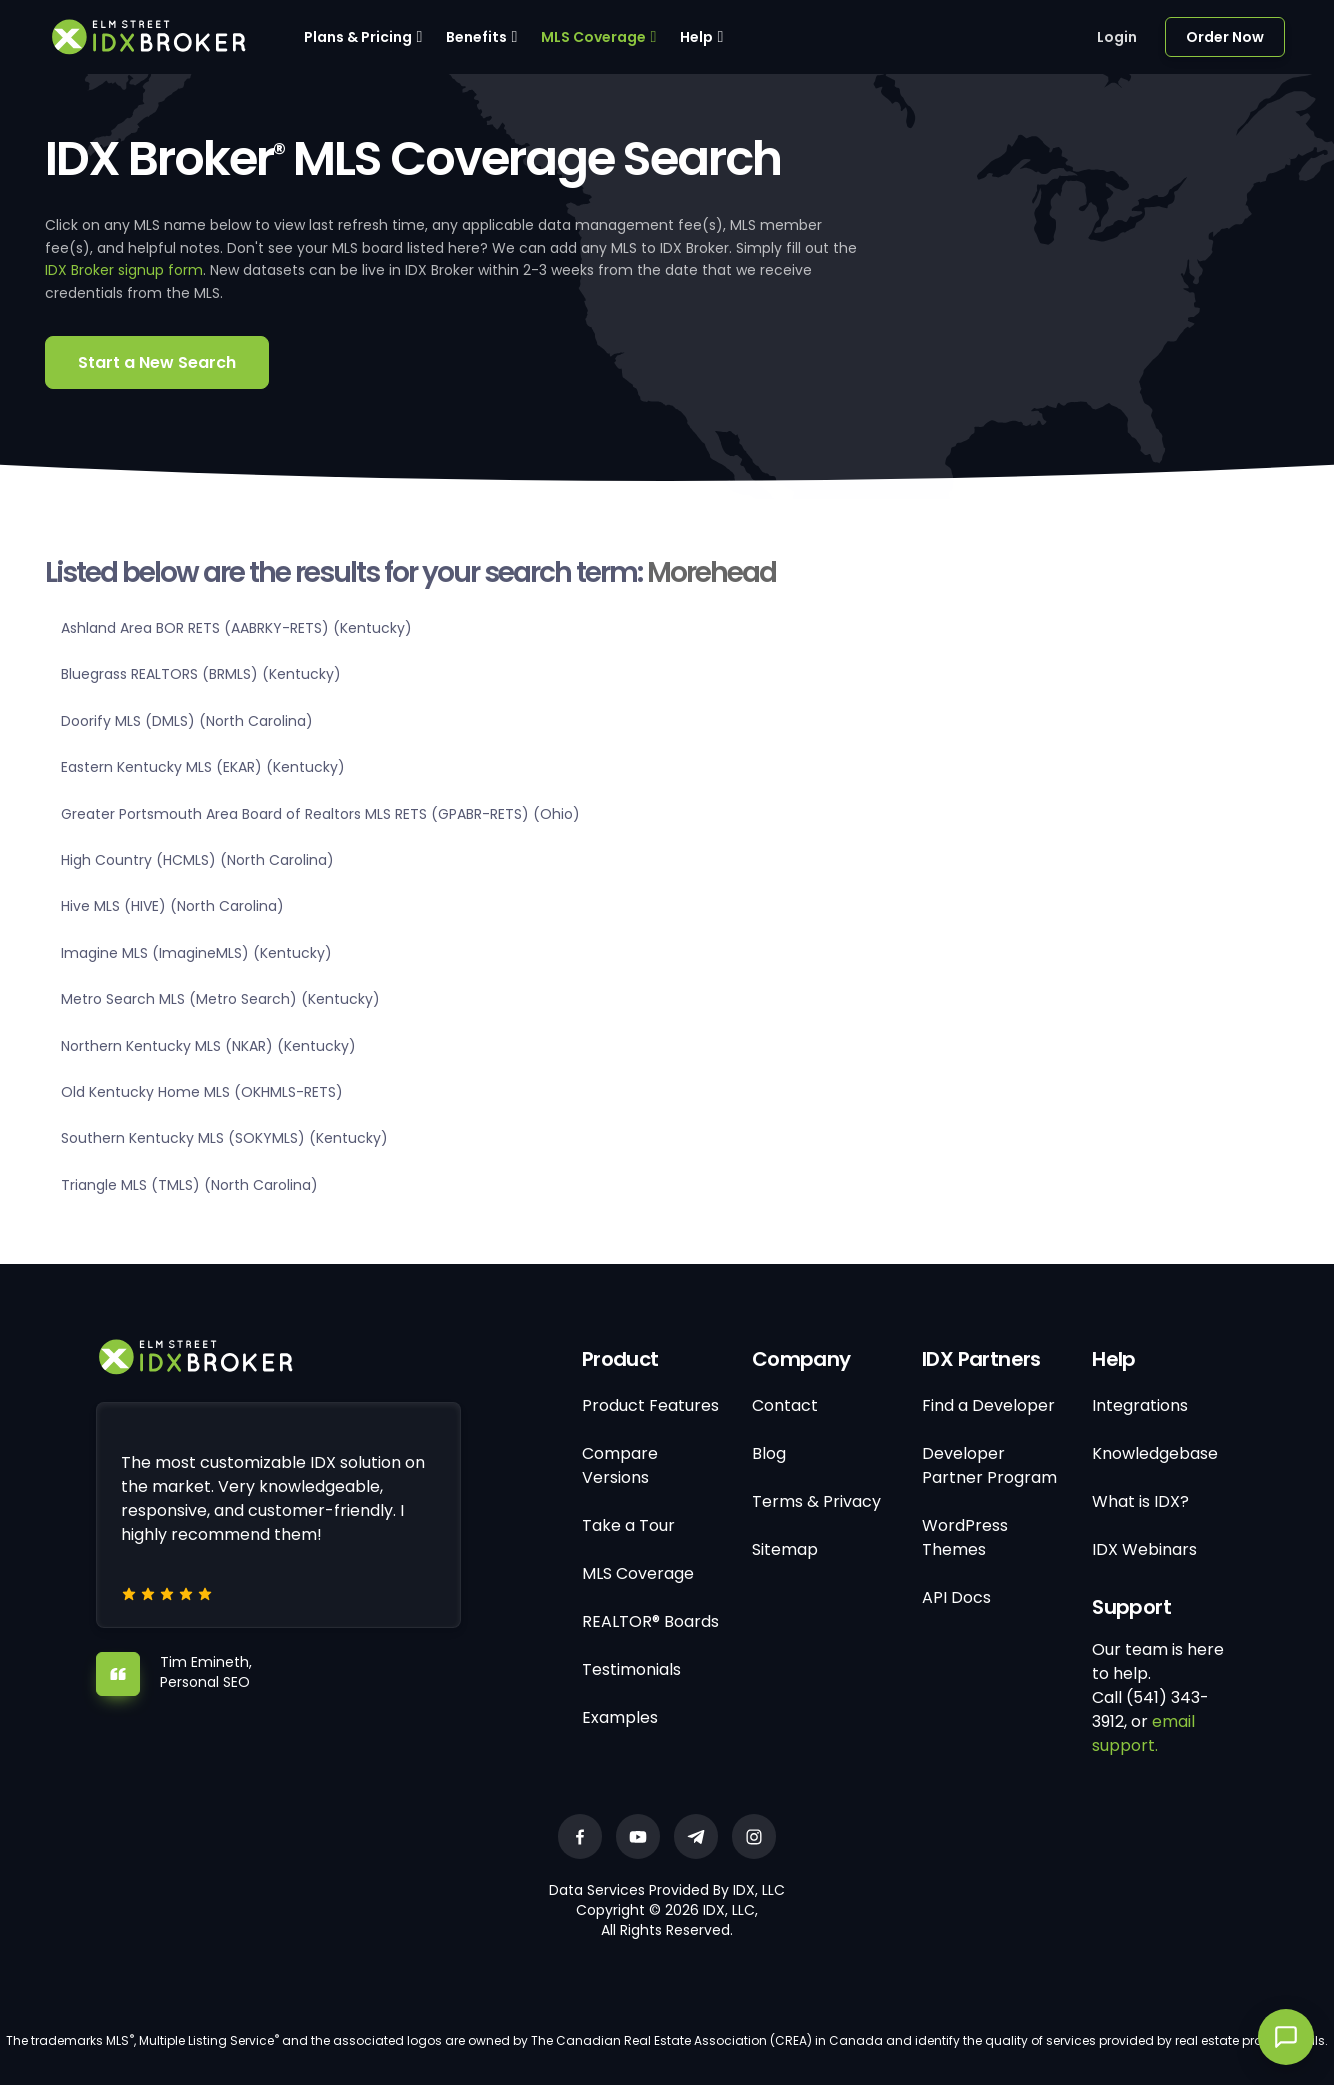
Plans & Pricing (358, 37)
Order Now (1225, 37)
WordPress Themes (965, 1537)
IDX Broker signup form (124, 270)
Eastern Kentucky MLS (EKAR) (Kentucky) (203, 767)
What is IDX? (1140, 1501)
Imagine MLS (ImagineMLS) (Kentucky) (196, 953)
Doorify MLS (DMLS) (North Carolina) (187, 721)
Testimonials (631, 1669)
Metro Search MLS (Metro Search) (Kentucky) (220, 999)
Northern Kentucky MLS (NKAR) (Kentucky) (208, 1046)
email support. (1143, 1733)
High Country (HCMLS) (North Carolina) (197, 860)
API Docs (956, 1597)
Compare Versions (620, 1465)
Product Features (650, 1405)
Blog (769, 1453)
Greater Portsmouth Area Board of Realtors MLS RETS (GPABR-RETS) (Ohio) (320, 814)
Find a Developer (988, 1405)
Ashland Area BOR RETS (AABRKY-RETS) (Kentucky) (236, 628)
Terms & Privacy (816, 1501)
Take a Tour (628, 1525)
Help (696, 37)
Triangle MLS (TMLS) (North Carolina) (189, 1185)
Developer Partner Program (989, 1465)
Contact (785, 1405)
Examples (620, 1717)
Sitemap (785, 1549)
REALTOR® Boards (650, 1621)
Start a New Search (157, 362)
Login (1117, 37)
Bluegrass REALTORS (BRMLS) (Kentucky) (201, 674)
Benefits (476, 37)
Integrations (1140, 1405)
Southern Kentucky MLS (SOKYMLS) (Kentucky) (224, 1138)
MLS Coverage (593, 37)
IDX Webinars (1144, 1549)
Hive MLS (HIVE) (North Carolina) (172, 906)
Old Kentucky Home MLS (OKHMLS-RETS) (202, 1092)
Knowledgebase (1155, 1453)
